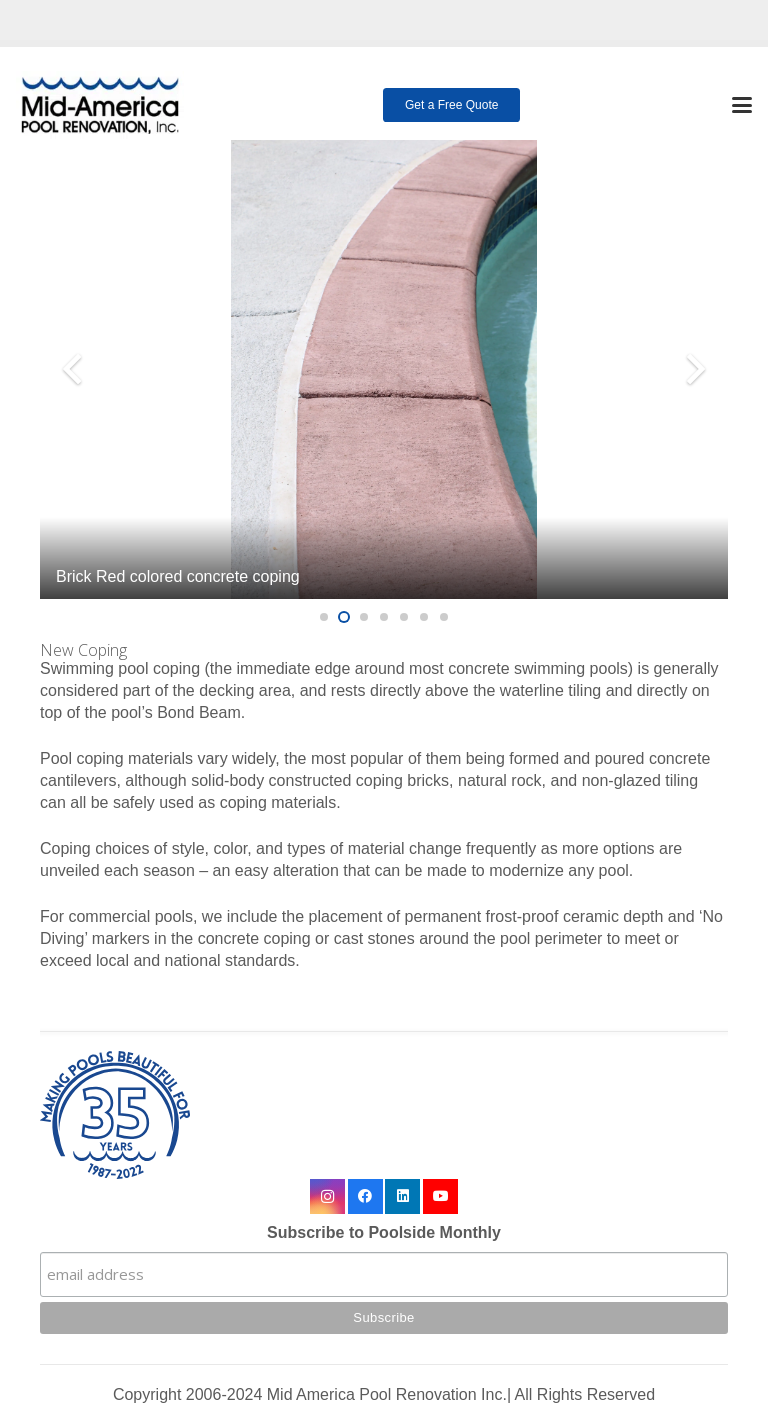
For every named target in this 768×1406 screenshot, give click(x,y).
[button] (742, 105)
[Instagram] (327, 1196)
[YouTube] (440, 1196)
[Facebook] (365, 1196)
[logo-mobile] (100, 105)
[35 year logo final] (384, 1115)
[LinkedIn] (402, 1196)
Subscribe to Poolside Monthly (384, 1232)
